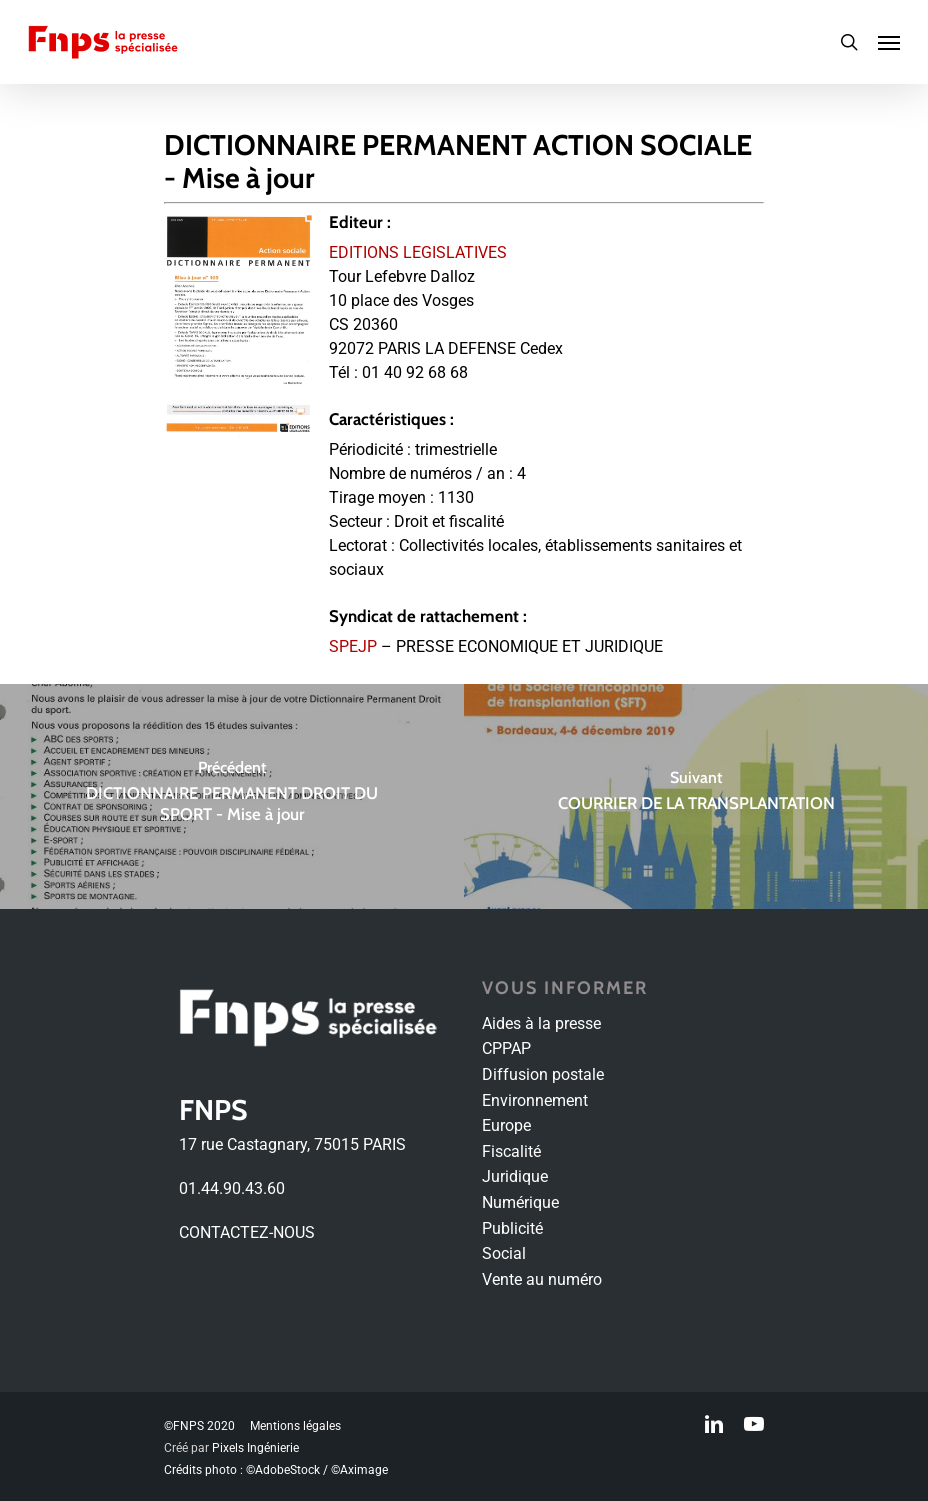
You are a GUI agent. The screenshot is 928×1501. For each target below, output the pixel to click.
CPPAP (506, 1048)
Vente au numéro (542, 1279)
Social (504, 1253)
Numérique (520, 1202)
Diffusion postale (543, 1074)
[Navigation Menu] (889, 42)
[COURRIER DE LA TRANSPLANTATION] (696, 796)
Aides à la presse (541, 1023)
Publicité (512, 1228)
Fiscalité (511, 1151)
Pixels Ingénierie (255, 1448)
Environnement (535, 1100)
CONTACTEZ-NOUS (247, 1232)
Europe (506, 1125)
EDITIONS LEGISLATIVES (418, 252)
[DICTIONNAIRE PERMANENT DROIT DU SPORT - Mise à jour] (232, 796)
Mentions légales (295, 1426)
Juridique (515, 1176)
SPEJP (353, 646)
